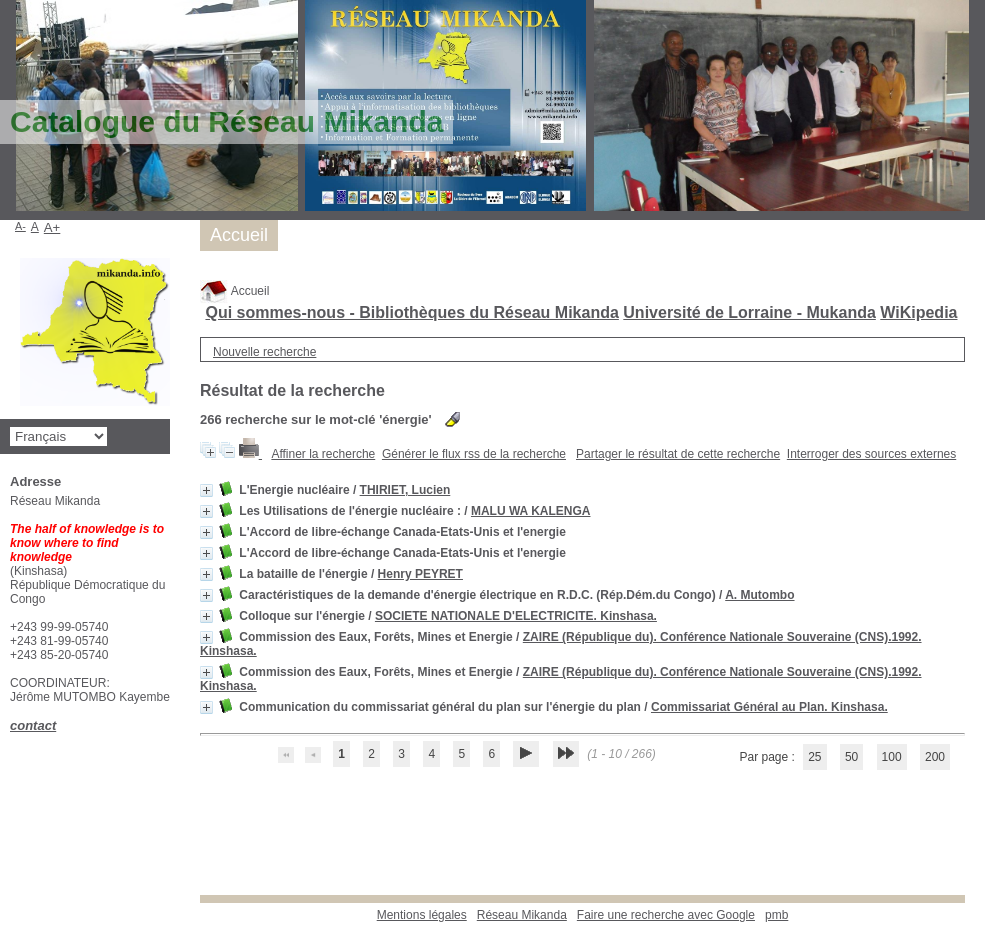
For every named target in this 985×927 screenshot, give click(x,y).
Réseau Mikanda (522, 915)
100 (892, 757)
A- (20, 226)
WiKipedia (918, 312)
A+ (52, 227)
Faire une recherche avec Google (666, 915)
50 (851, 757)
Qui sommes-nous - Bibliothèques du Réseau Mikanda (411, 312)
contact (33, 725)
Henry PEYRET (420, 574)
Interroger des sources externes (871, 454)
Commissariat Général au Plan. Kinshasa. (769, 707)
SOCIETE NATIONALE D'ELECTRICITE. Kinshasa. (516, 616)
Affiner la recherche (323, 454)
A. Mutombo (759, 595)
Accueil (234, 291)
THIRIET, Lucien (405, 490)
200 (935, 757)
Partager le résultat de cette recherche (678, 454)
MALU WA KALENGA (531, 511)
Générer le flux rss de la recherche (474, 454)
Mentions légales (422, 915)
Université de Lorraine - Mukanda (749, 312)
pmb (776, 915)
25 (814, 757)
